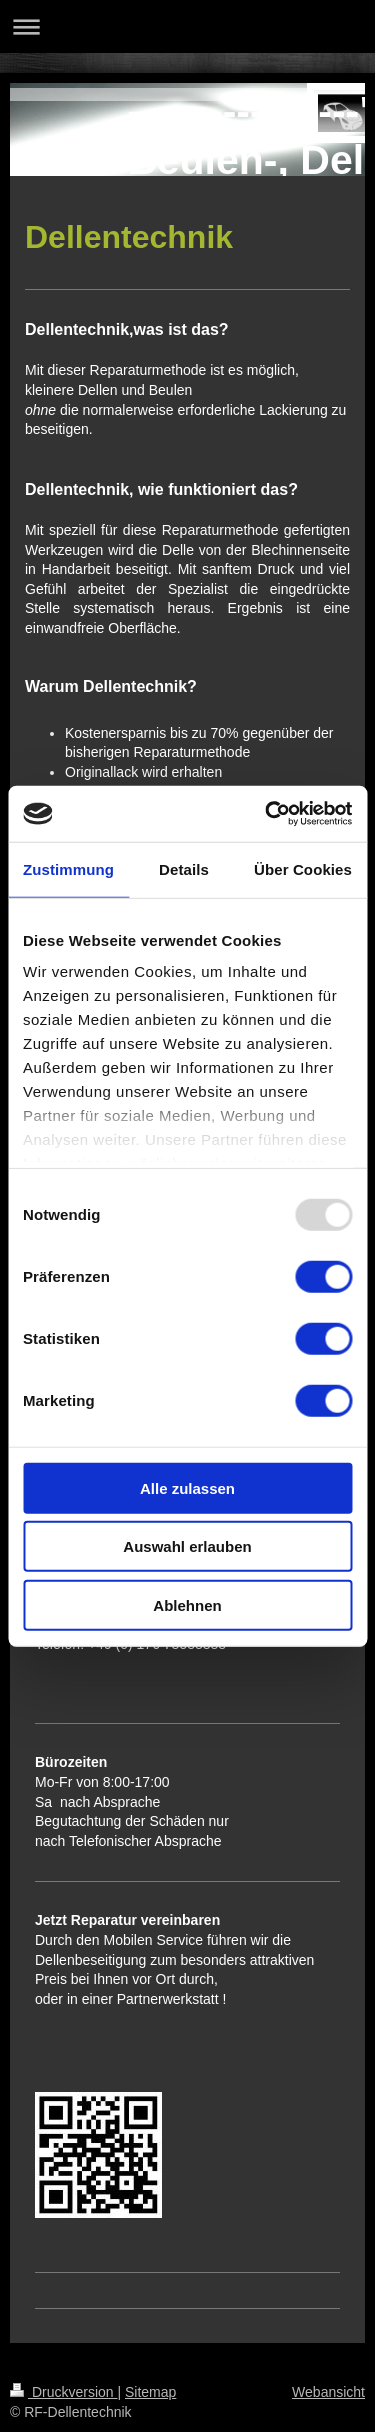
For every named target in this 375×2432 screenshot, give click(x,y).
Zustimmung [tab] (68, 868)
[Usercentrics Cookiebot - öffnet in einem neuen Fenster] (267, 814)
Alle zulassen (187, 1487)
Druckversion (63, 2392)
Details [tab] (184, 868)
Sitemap (150, 2392)
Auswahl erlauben (187, 1546)
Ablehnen (187, 1604)
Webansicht (328, 2392)
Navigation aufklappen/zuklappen (187, 26)
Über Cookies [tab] (303, 868)
